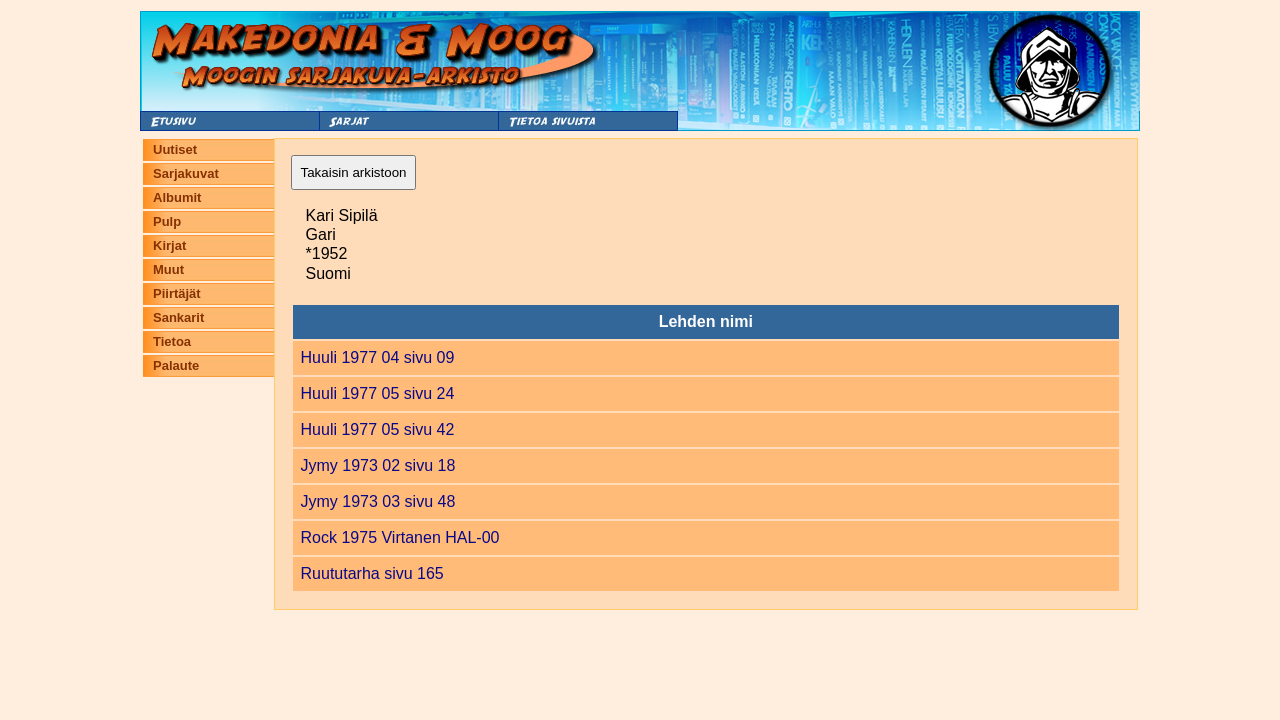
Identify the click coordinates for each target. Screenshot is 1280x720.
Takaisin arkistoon (354, 172)
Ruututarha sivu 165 (372, 573)
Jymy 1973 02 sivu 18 (378, 465)
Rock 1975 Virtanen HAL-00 (400, 537)
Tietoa (172, 341)
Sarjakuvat (186, 173)
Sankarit (178, 317)
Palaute (176, 365)
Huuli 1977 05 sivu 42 (378, 429)
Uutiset (175, 149)
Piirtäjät (177, 293)
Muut (168, 269)
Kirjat (169, 245)
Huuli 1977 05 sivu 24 (378, 393)
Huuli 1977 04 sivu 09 (378, 357)
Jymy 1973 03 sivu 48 (378, 501)
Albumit (177, 197)
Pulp (167, 221)
